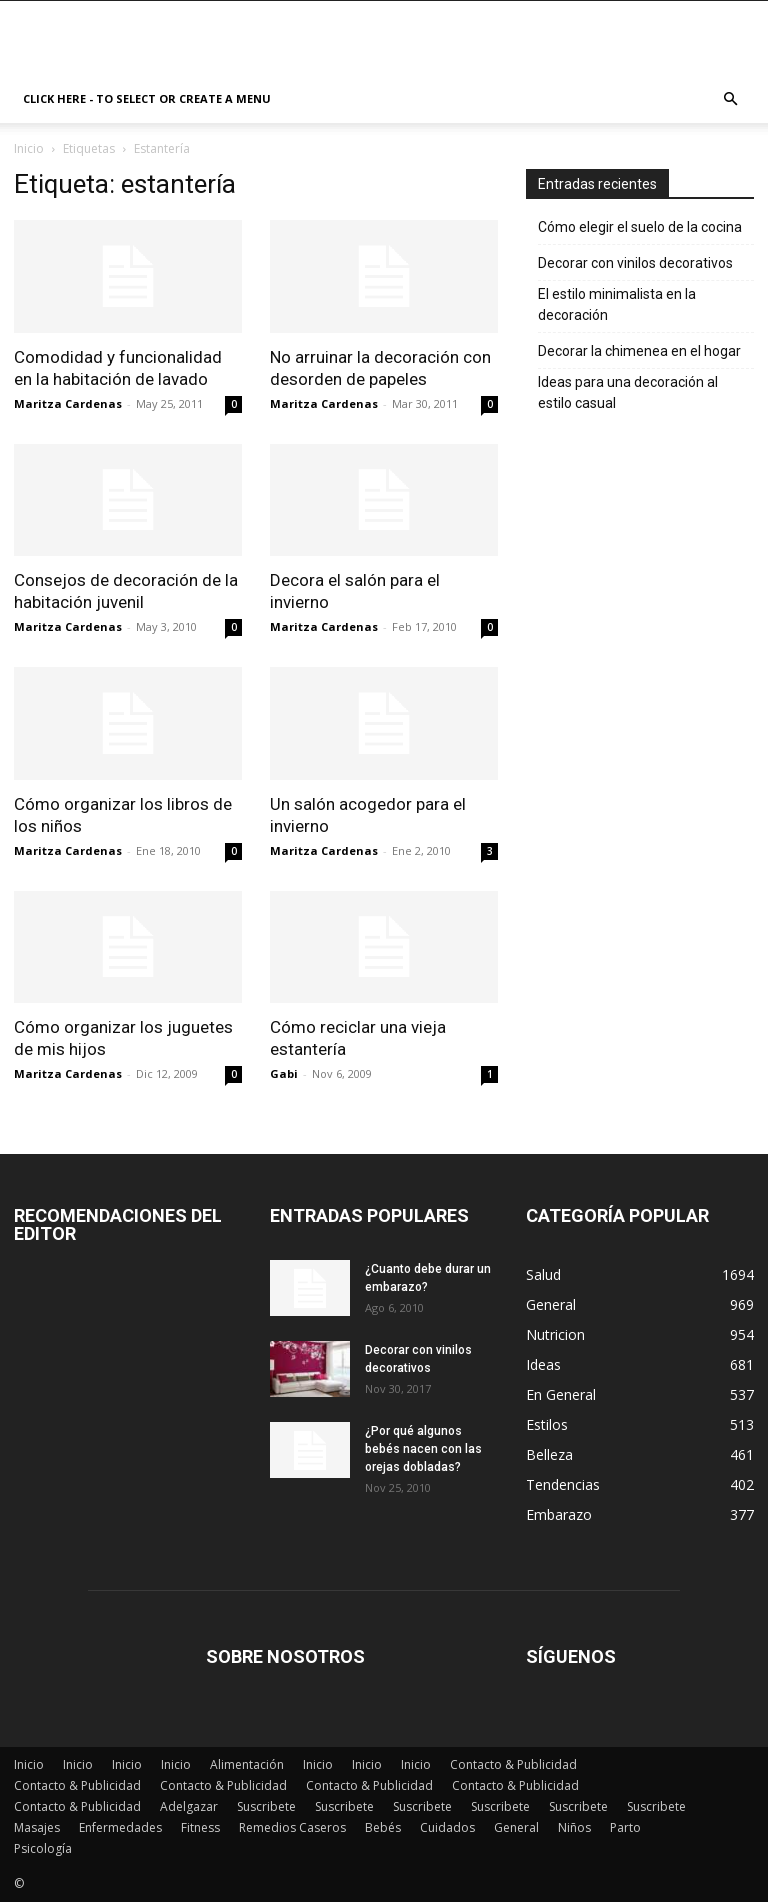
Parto (625, 1827)
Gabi (284, 1073)
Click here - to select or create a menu (147, 98)
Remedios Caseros (292, 1827)
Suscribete (266, 1806)
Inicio (29, 148)
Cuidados (447, 1827)
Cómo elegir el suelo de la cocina (640, 227)
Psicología (43, 1848)
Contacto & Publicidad (513, 1764)
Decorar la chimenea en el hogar (639, 351)
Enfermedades (120, 1827)
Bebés (383, 1827)
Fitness (200, 1827)
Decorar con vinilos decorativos (635, 263)
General (516, 1827)
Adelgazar (189, 1806)
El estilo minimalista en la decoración (617, 304)
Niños (574, 1827)
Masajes (37, 1827)
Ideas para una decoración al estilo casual (628, 392)
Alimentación (247, 1764)
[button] (730, 99)
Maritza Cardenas (68, 403)
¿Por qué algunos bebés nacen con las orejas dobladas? (423, 1449)
